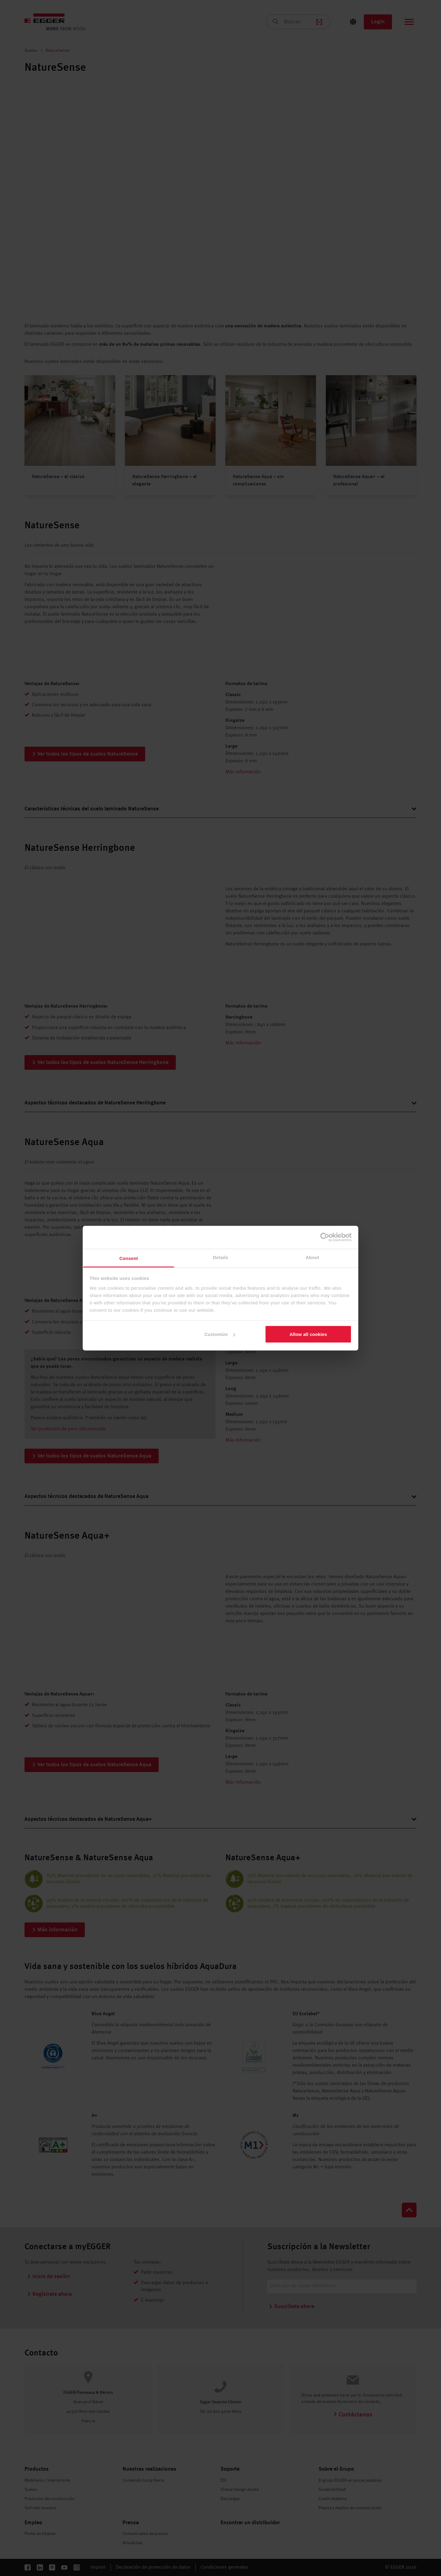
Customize (219, 1334)
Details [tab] (220, 1257)
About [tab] (312, 1257)
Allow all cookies (308, 1334)
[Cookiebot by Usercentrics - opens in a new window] (325, 1237)
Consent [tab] (128, 1258)
